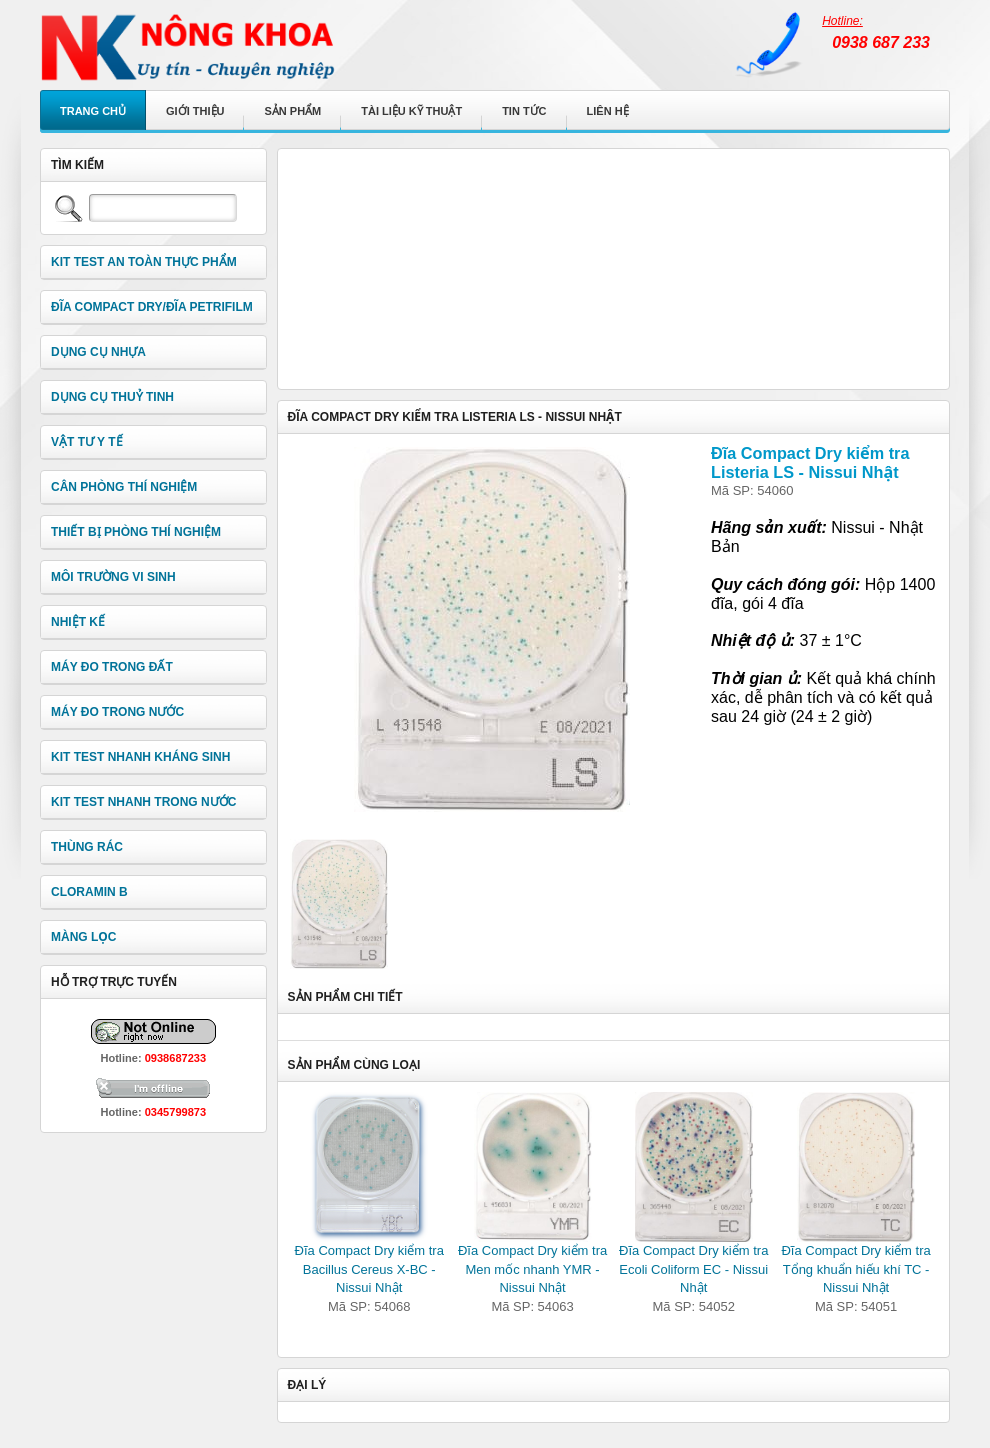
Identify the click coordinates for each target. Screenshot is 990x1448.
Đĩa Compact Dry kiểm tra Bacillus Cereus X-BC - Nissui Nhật (369, 1269)
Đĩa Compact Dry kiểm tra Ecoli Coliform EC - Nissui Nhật (693, 1269)
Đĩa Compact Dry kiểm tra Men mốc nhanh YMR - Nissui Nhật (532, 1269)
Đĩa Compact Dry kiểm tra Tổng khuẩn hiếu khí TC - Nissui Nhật (855, 1269)
